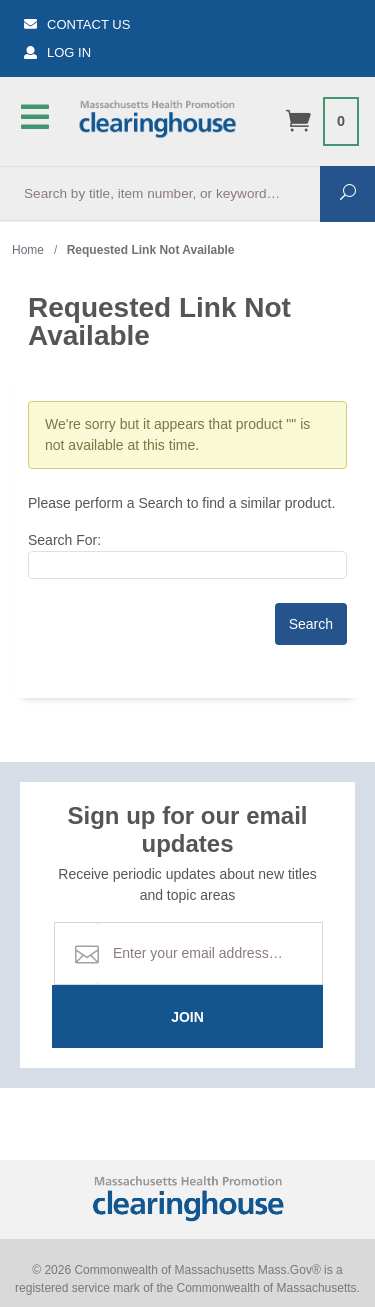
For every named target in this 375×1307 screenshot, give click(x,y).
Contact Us (77, 24)
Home (28, 250)
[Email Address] (210, 953)
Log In (57, 52)
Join (187, 1017)
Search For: (64, 540)
